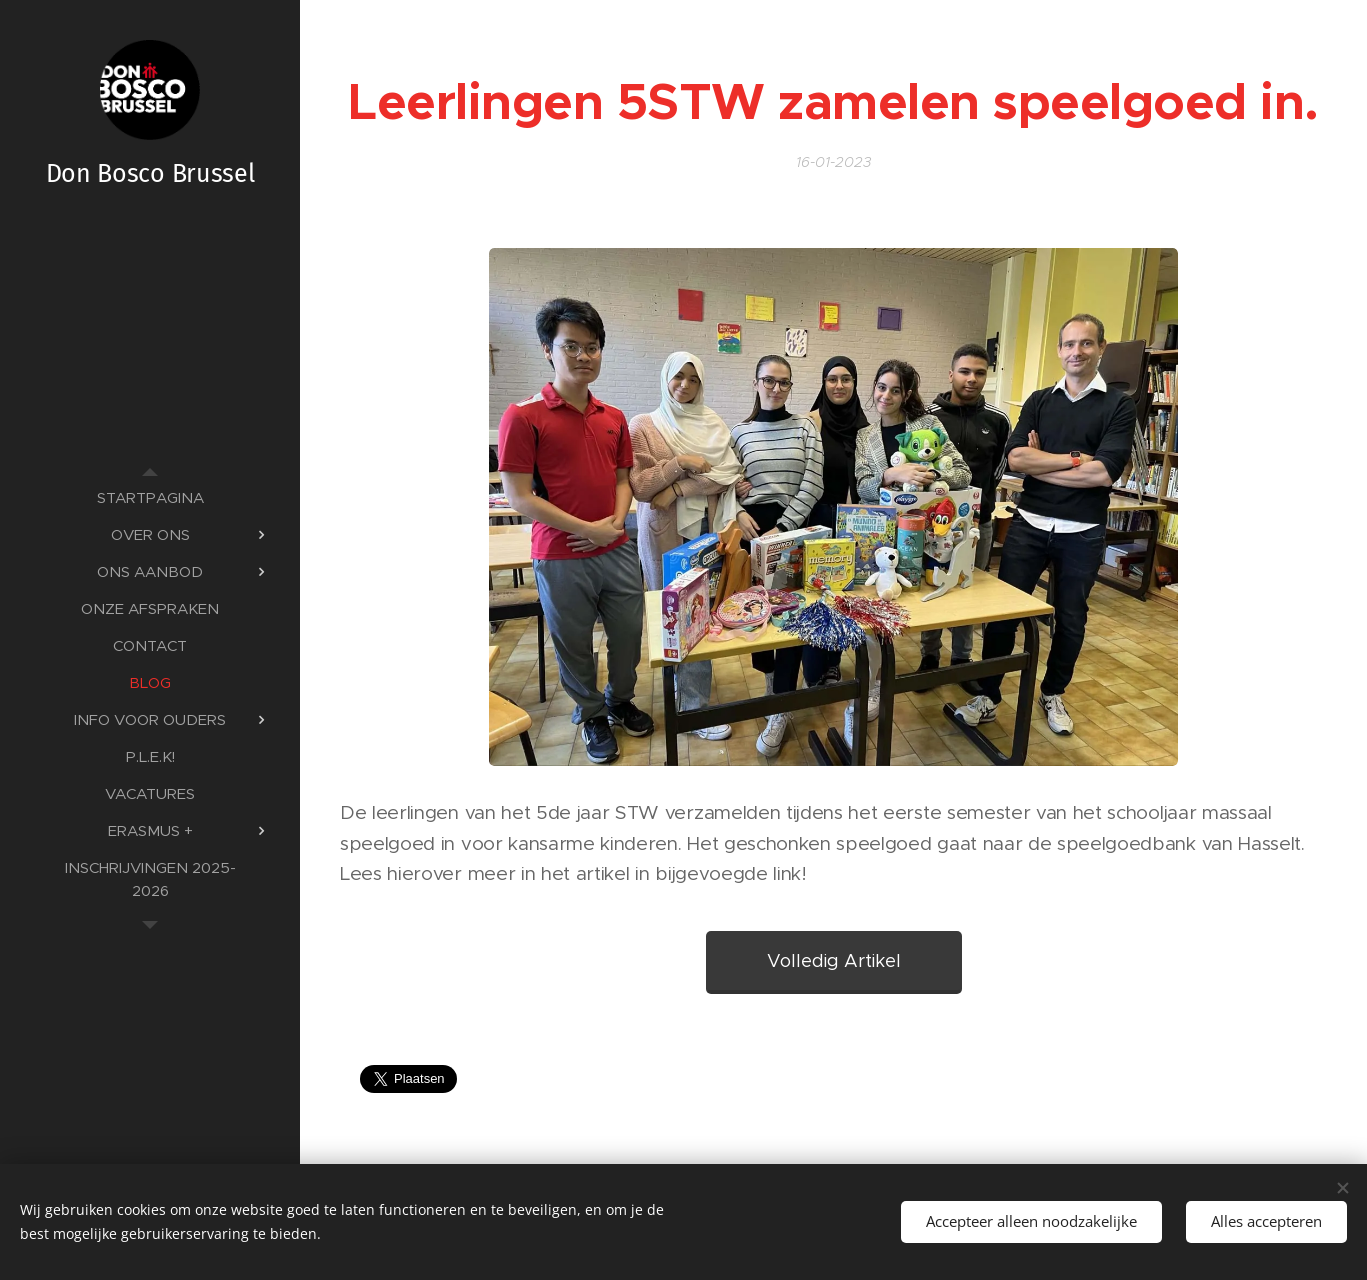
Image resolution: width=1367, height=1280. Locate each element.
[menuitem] (150, 497)
